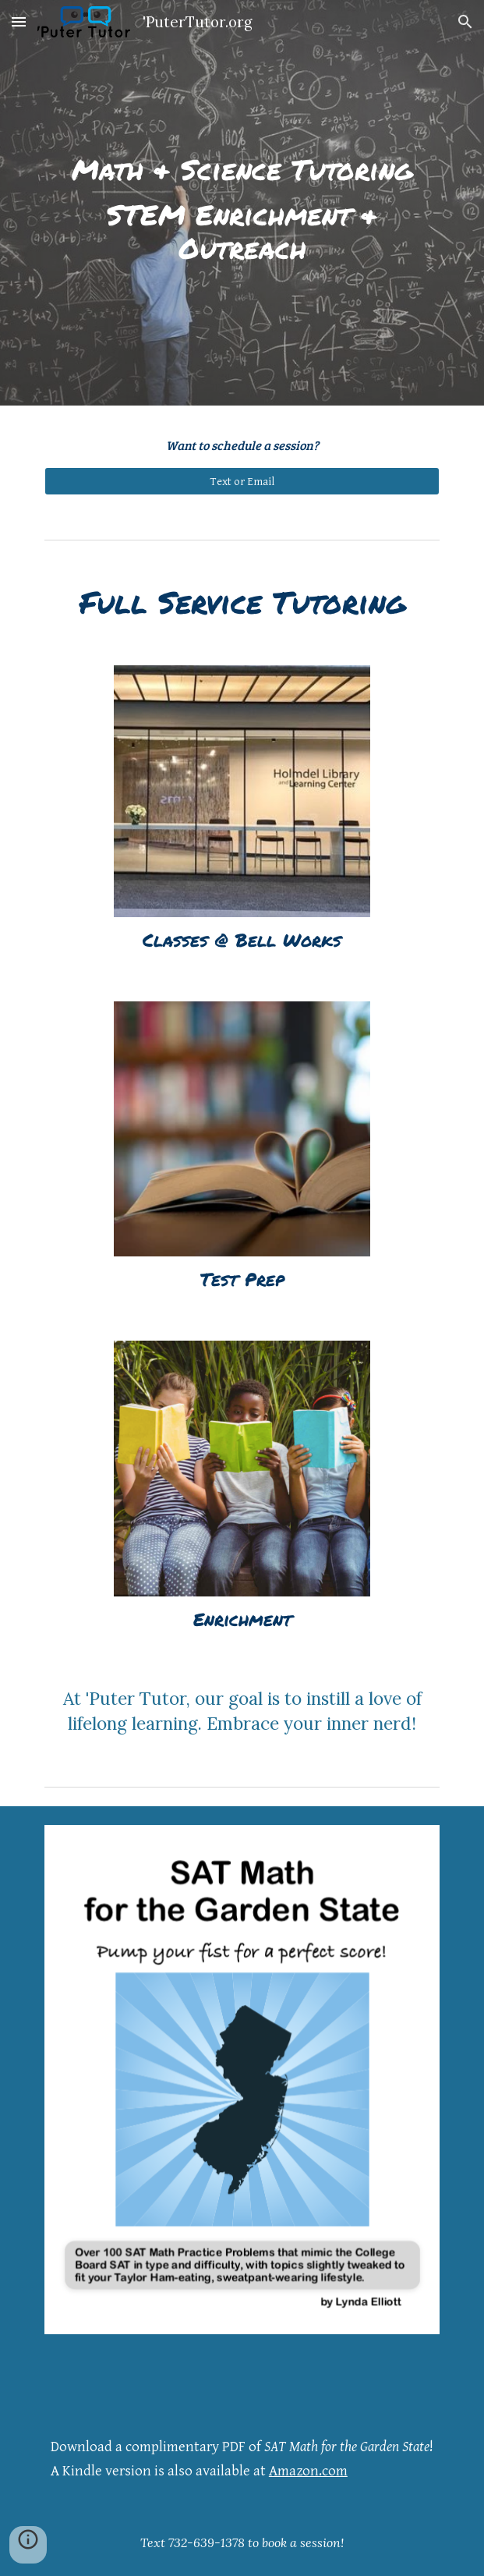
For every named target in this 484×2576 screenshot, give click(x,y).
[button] (18, 21)
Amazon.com (308, 2471)
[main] (242, 203)
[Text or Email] (242, 481)
